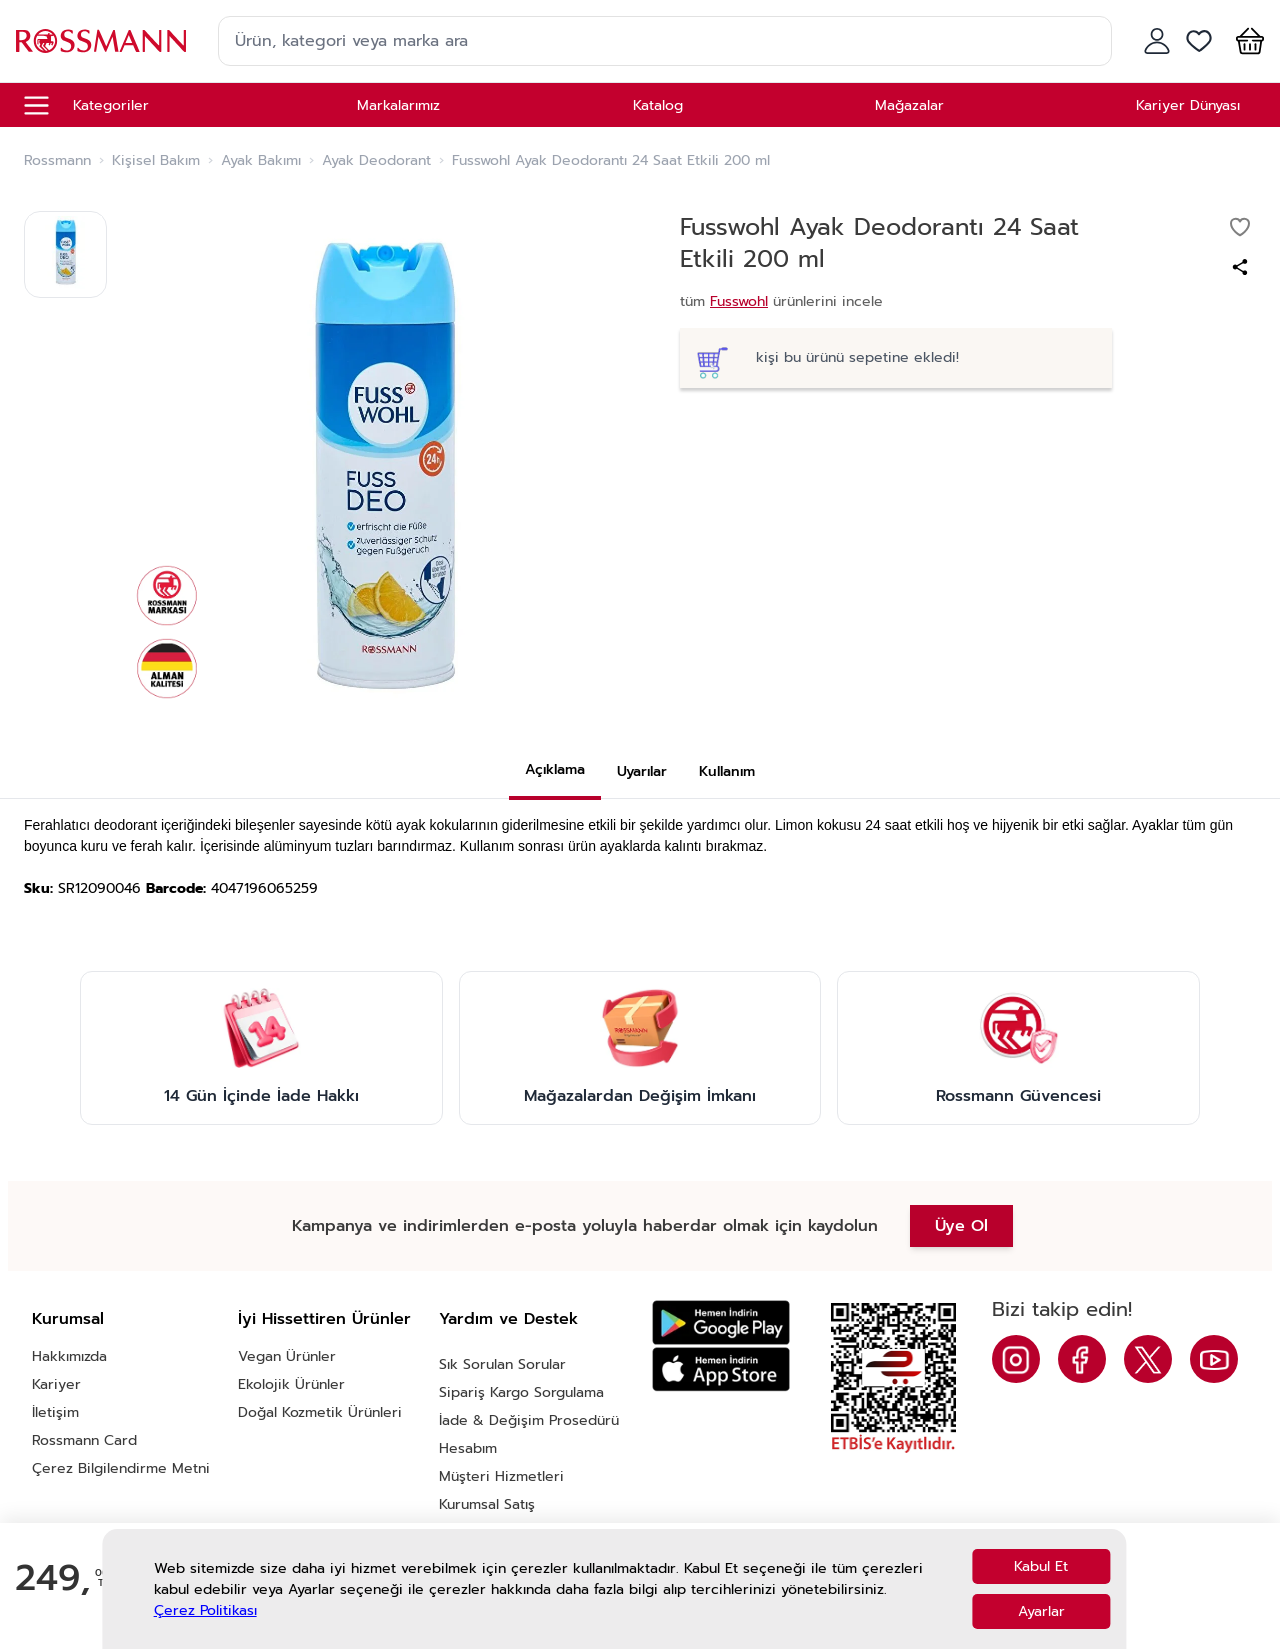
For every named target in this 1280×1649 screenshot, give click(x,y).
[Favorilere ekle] (1240, 227)
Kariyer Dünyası (1188, 105)
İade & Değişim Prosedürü (529, 1420)
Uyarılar (642, 771)
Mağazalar (909, 105)
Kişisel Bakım (156, 161)
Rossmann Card (84, 1440)
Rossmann (57, 161)
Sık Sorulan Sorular (502, 1364)
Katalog (658, 105)
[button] (1246, 41)
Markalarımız (398, 105)
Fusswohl (739, 301)
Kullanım (727, 771)
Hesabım (468, 1448)
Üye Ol (961, 1226)
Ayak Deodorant (376, 161)
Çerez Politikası (205, 1610)
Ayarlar (1041, 1611)
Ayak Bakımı (261, 161)
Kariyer (56, 1384)
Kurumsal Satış (487, 1504)
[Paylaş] (1240, 267)
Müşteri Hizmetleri (501, 1476)
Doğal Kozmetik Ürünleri (320, 1412)
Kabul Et (1041, 1566)
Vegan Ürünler (287, 1356)
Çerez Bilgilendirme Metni (121, 1468)
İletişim (55, 1412)
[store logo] (101, 40)
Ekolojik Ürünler (291, 1384)
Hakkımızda (69, 1356)
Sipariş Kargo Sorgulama (521, 1392)
